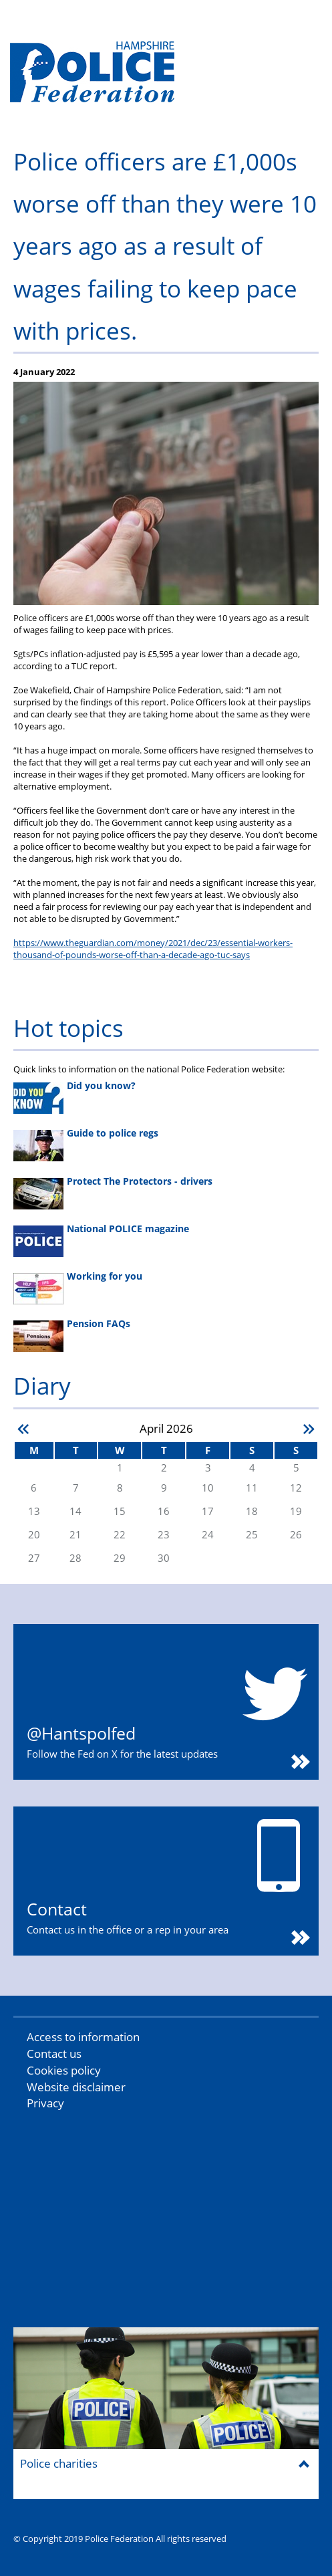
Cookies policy (64, 2070)
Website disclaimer (76, 2087)
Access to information (83, 2036)
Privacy (45, 2103)
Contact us (54, 2053)
